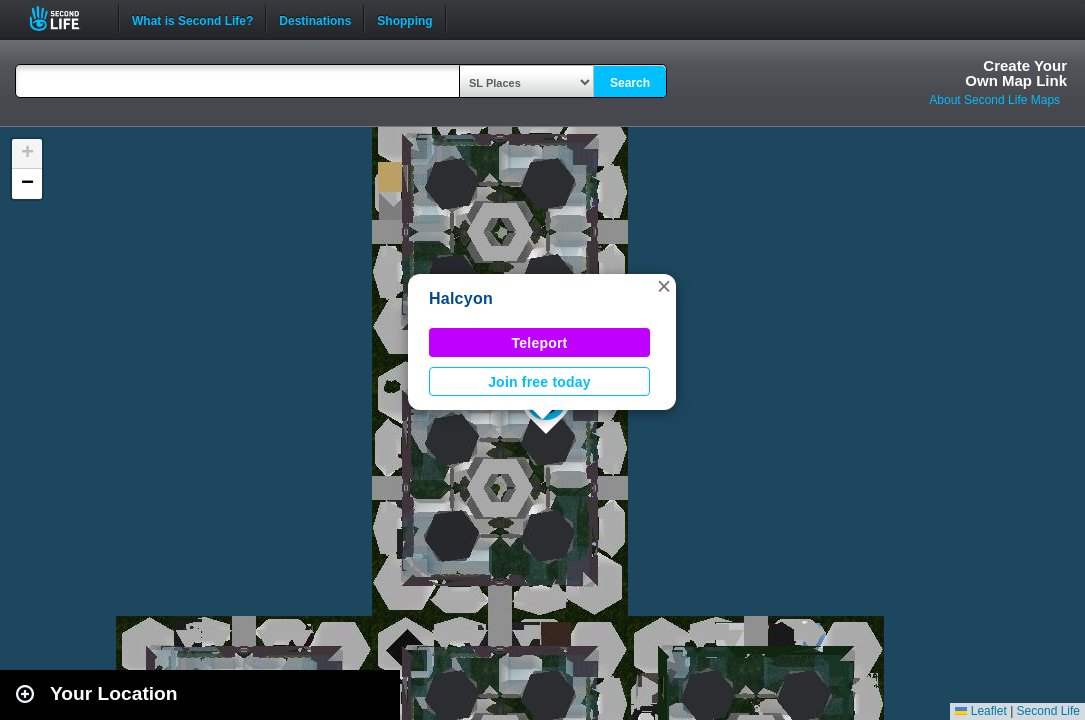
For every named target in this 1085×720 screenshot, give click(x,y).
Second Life (65, 18)
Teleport (540, 343)
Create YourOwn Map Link (1016, 73)
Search (630, 83)
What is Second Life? (192, 19)
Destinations (315, 19)
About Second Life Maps (994, 100)
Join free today (539, 382)
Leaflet (980, 711)
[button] (664, 286)
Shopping (404, 19)
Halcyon (461, 298)
